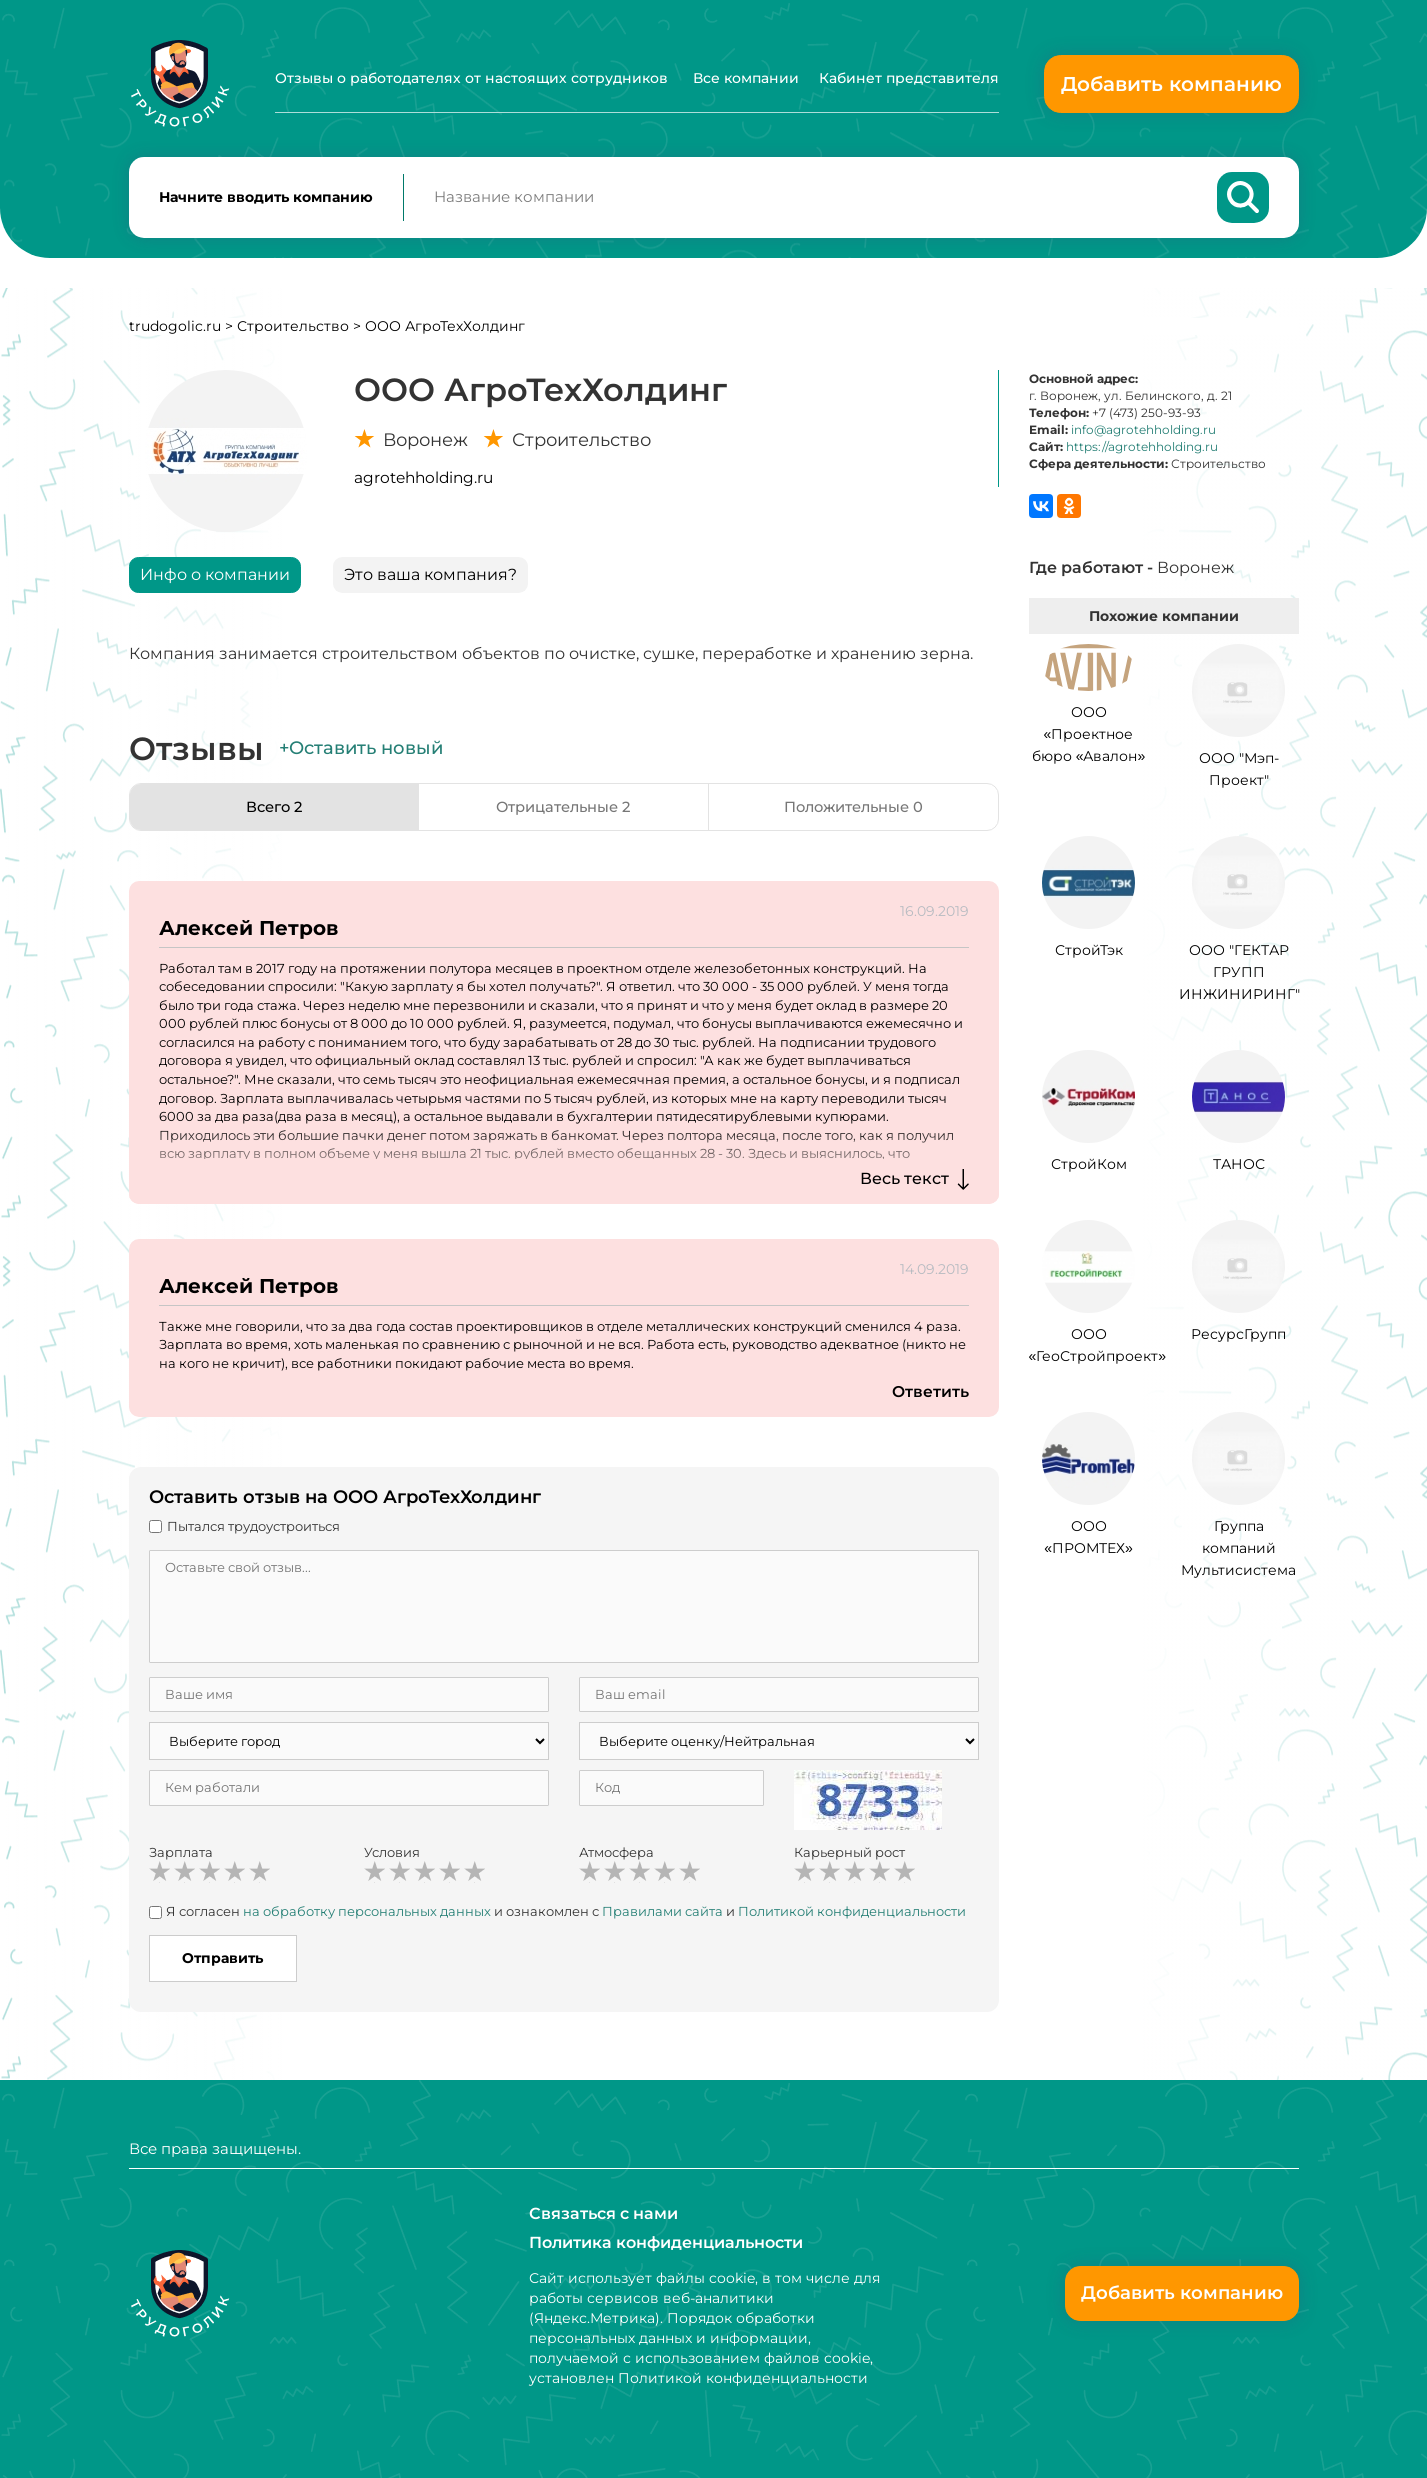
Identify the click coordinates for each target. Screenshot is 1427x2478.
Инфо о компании (215, 581)
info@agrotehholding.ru (1143, 436)
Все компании (746, 78)
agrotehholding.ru (423, 484)
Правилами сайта (662, 1919)
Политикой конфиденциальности (852, 1919)
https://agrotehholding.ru (1142, 454)
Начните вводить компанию (266, 201)
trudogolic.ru (175, 333)
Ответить (930, 1399)
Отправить (222, 1965)
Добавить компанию (1171, 84)
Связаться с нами (603, 2212)
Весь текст (904, 1185)
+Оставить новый (361, 756)
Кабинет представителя (909, 78)
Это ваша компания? (430, 581)
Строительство (293, 333)
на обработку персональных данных (367, 1919)
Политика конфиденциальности (666, 2242)
